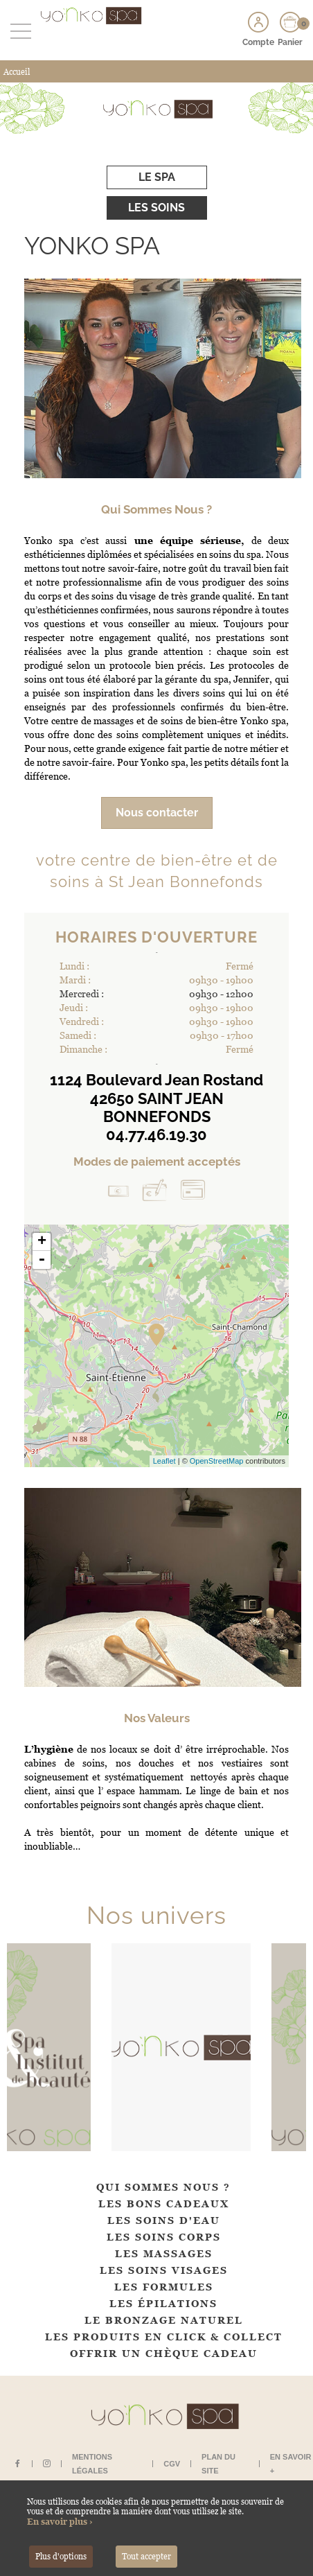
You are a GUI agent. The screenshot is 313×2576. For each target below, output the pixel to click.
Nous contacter (157, 812)
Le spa (156, 177)
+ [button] (41, 1242)
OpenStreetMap (217, 1461)
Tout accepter (146, 2556)
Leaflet (164, 1461)
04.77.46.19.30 (156, 1134)
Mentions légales (92, 2464)
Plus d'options (61, 2556)
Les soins (156, 207)
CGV (171, 2464)
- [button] (41, 1260)
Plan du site (218, 2464)
